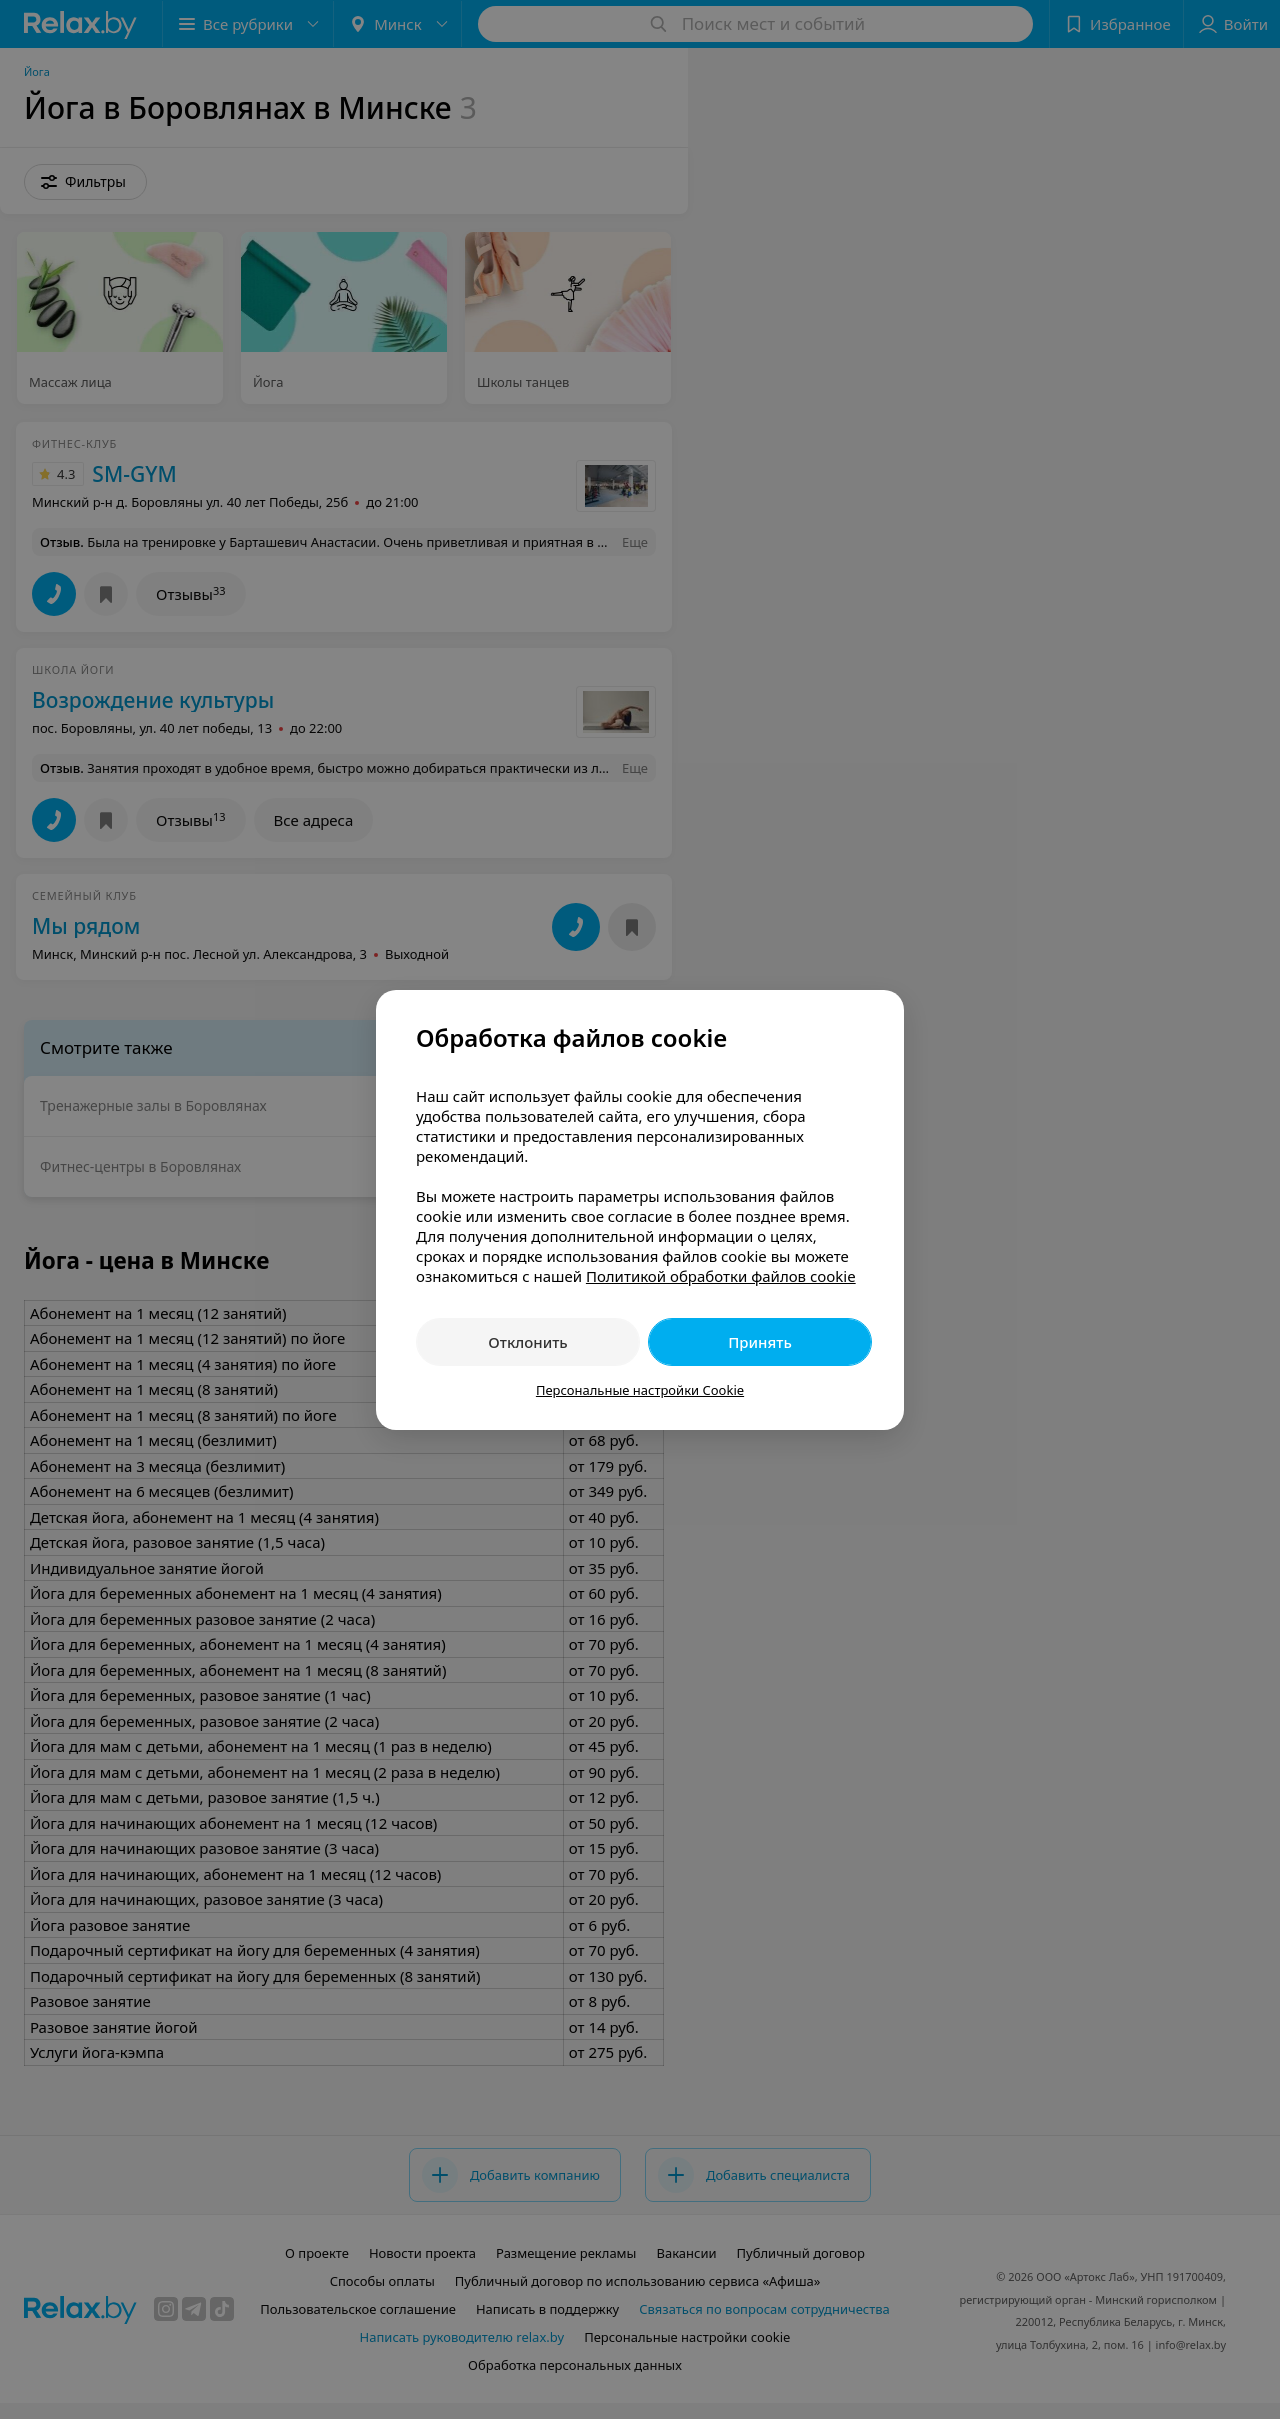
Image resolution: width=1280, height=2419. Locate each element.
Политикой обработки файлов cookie (721, 1276)
